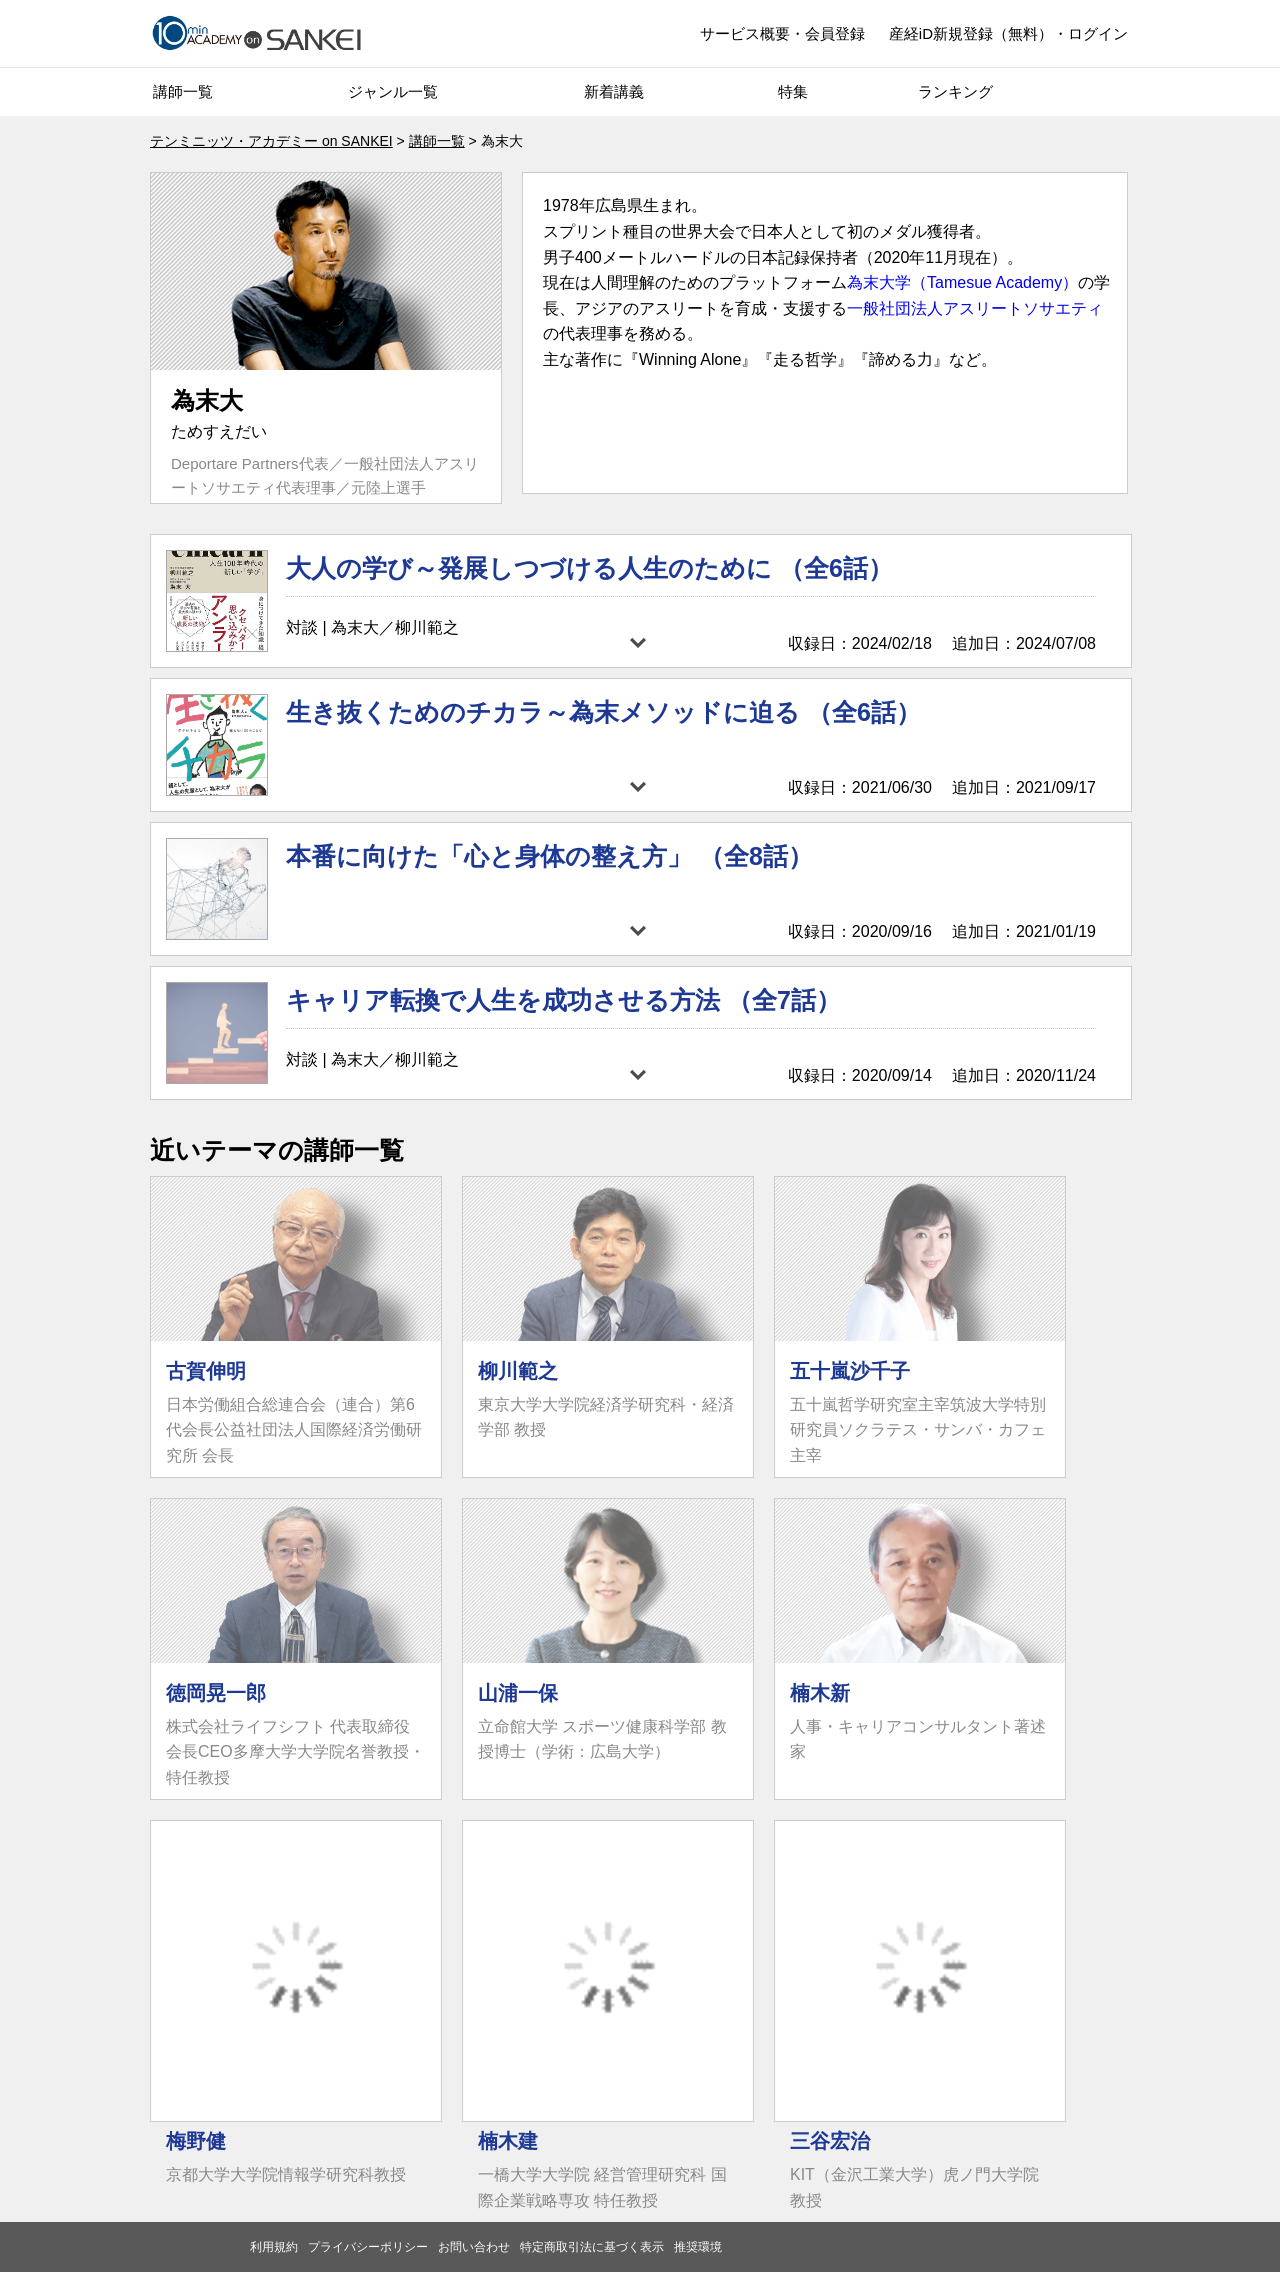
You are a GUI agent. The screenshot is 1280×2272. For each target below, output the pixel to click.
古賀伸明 (206, 1371)
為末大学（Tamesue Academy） (962, 282)
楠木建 (508, 2141)
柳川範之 (518, 1371)
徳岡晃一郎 (216, 1693)
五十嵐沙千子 (850, 1371)
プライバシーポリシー (368, 2247)
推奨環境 (698, 2247)
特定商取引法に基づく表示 (592, 2247)
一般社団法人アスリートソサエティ (975, 308)
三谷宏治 (830, 2141)
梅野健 (196, 2141)
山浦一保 (518, 1693)
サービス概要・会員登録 (782, 33)
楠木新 (820, 1693)
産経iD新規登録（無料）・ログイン (1008, 33)
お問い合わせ (474, 2247)
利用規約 (274, 2247)
